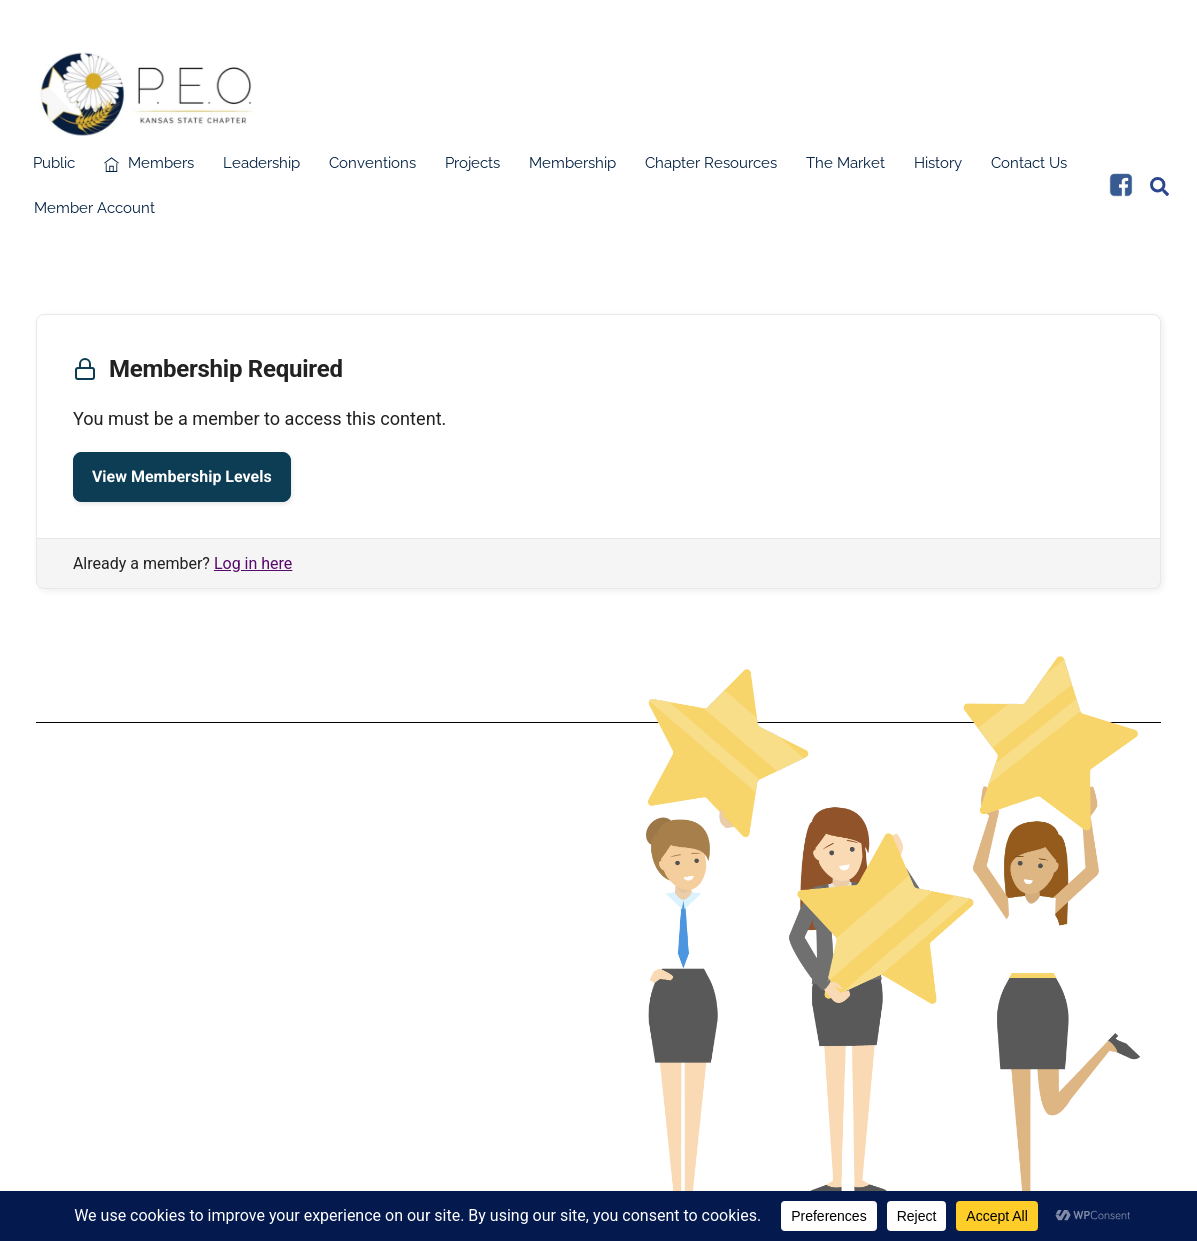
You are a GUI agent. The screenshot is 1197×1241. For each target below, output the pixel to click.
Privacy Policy (308, 960)
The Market (845, 169)
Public (54, 169)
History (938, 169)
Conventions (372, 169)
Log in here (253, 568)
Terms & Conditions (308, 928)
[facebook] (1121, 190)
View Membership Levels (182, 481)
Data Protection (308, 944)
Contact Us (1029, 169)
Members (149, 169)
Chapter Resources (711, 169)
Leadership (261, 169)
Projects (472, 169)
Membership (572, 169)
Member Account (94, 214)
